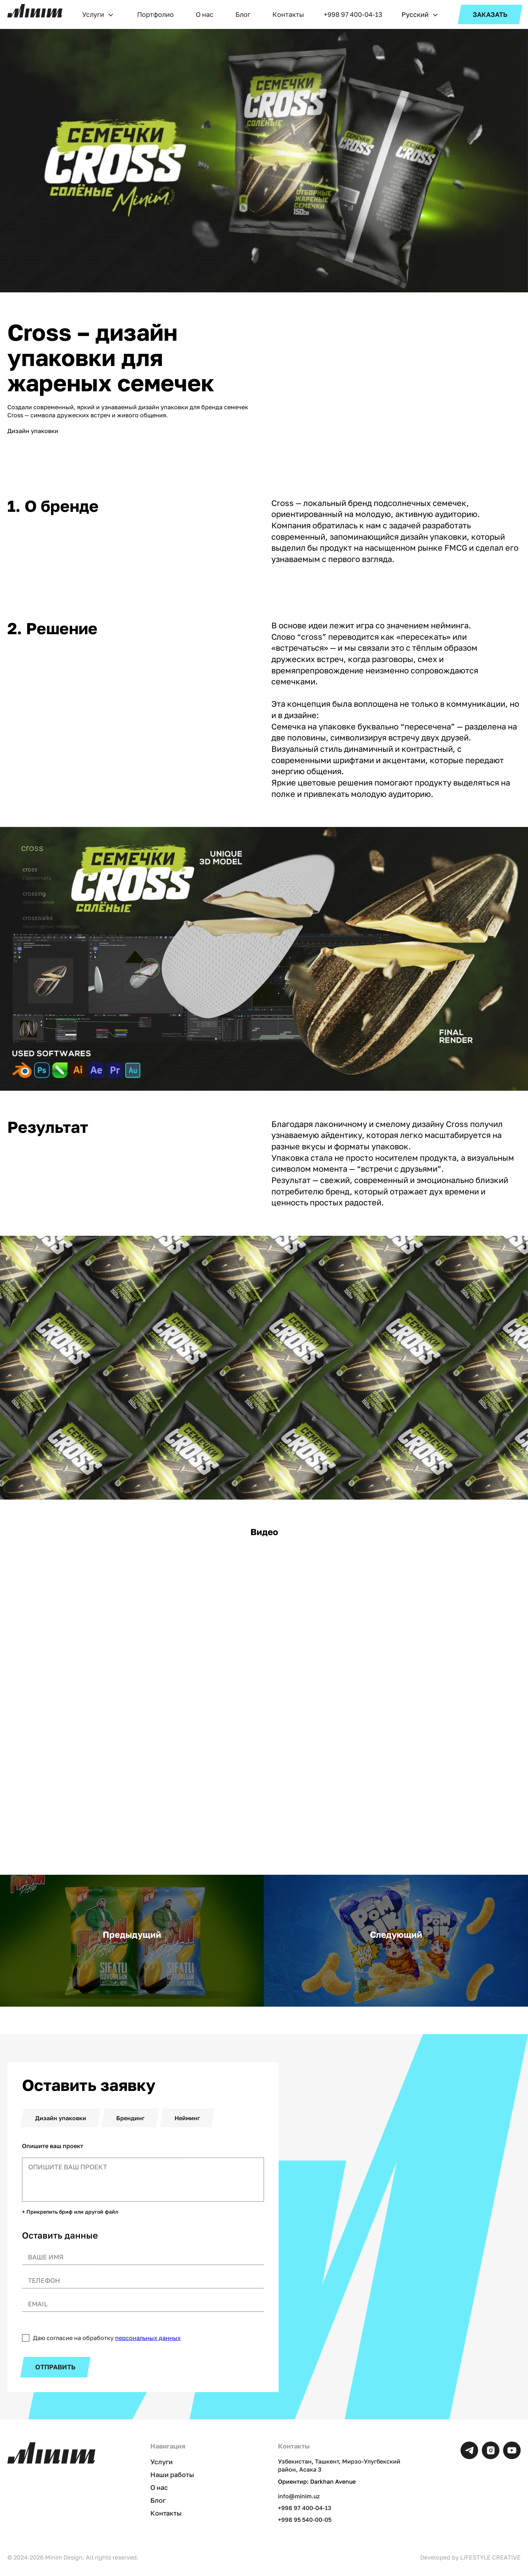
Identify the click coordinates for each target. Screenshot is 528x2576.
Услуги (93, 14)
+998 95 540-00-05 (304, 2519)
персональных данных (148, 2338)
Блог (242, 14)
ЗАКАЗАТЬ (490, 14)
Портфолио (155, 14)
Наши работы (172, 2474)
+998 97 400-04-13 (353, 14)
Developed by (470, 2557)
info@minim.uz (299, 2495)
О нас (204, 14)
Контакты (288, 14)
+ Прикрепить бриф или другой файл (70, 2212)
